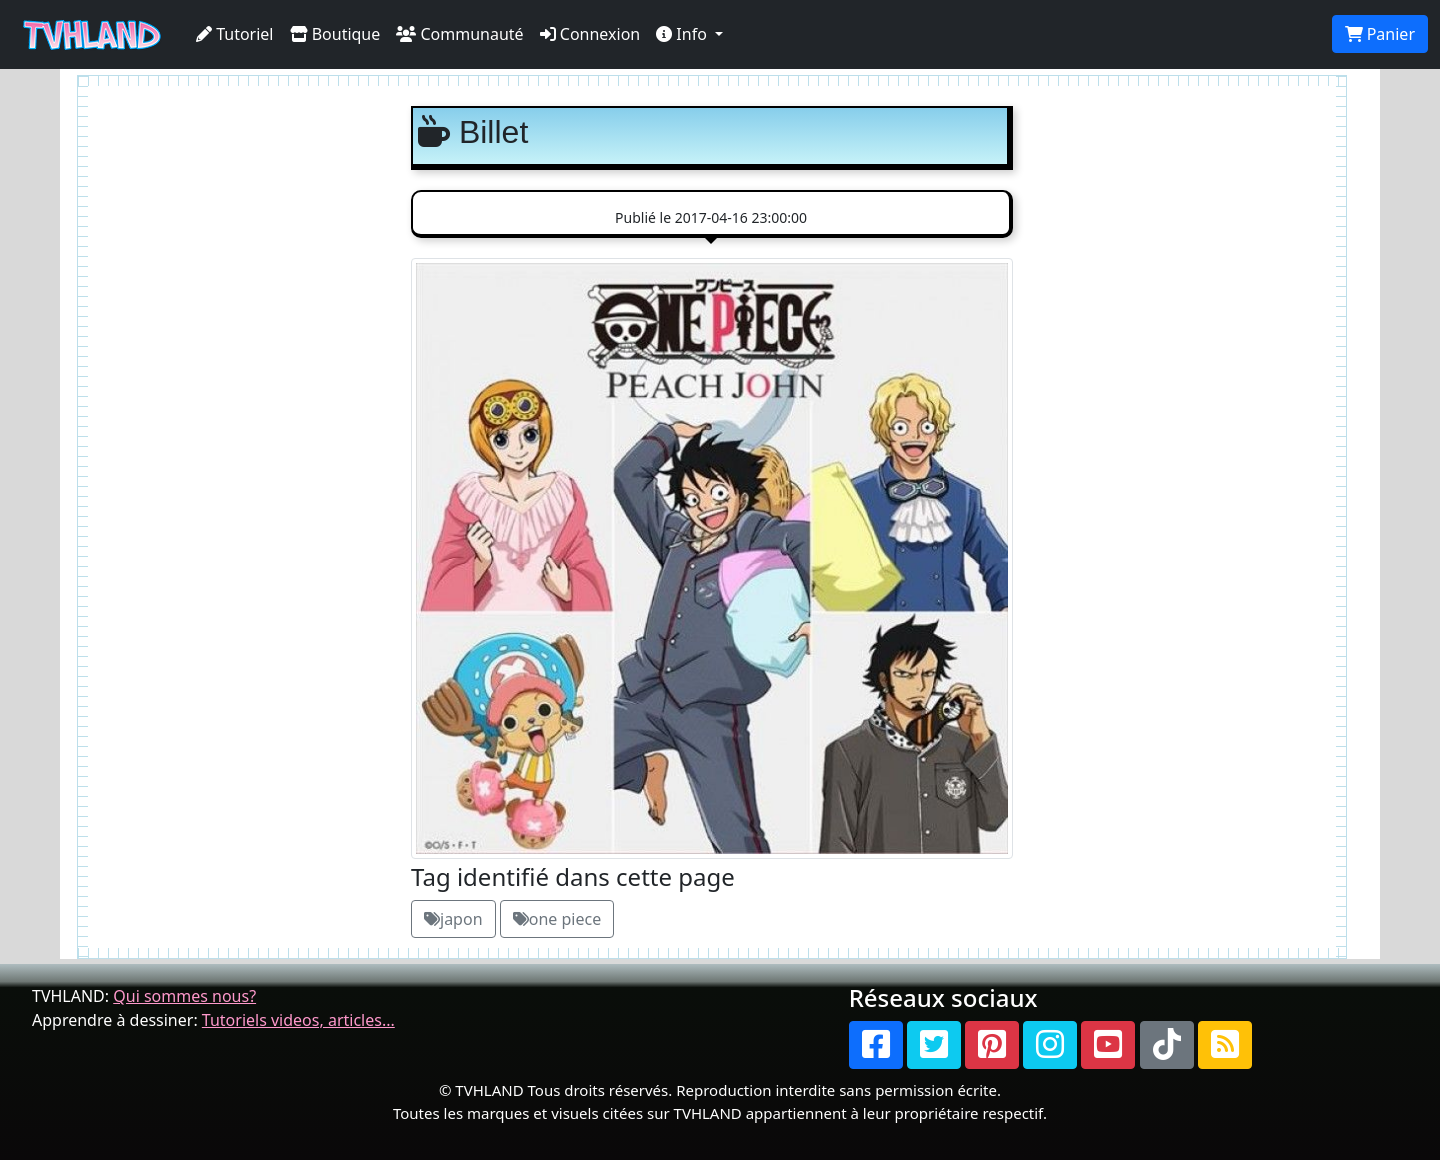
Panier (1380, 34)
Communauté (459, 34)
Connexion (590, 34)
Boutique (335, 34)
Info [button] (683, 34)
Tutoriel (235, 34)
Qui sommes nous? (184, 996)
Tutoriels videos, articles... (298, 1020)
